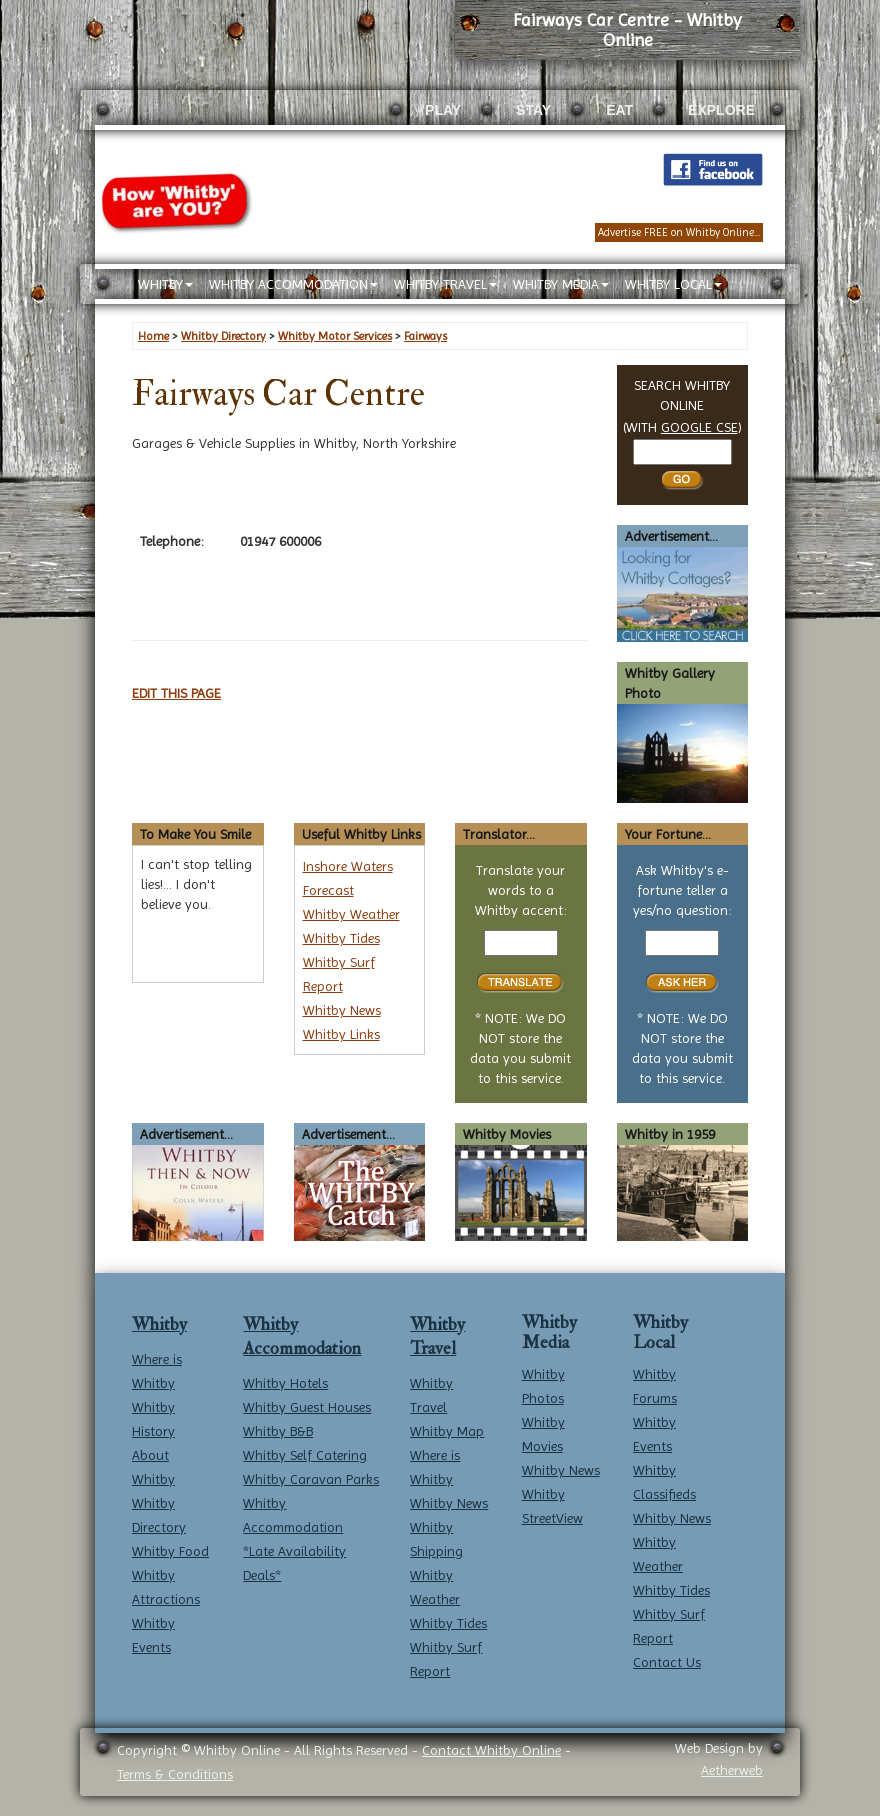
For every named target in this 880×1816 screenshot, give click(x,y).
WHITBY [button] (165, 284)
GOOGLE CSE (699, 427)
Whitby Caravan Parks (311, 1479)
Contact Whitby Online (491, 1750)
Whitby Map (447, 1431)
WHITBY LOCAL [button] (673, 284)
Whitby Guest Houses (307, 1407)
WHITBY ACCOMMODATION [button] (293, 284)
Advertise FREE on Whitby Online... (679, 232)
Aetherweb (732, 1770)
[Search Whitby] (682, 452)
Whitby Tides (341, 938)
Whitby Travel (437, 1336)
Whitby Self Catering (305, 1455)
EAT (619, 110)
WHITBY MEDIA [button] (561, 284)
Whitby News (342, 1010)
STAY (533, 110)
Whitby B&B (278, 1431)
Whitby (159, 1324)
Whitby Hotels (285, 1383)
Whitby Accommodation (302, 1336)
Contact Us (667, 1662)
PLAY (443, 110)
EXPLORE (721, 110)
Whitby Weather (351, 914)
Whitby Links (341, 1034)
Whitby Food (170, 1551)
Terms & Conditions (175, 1774)
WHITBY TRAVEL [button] (445, 284)
